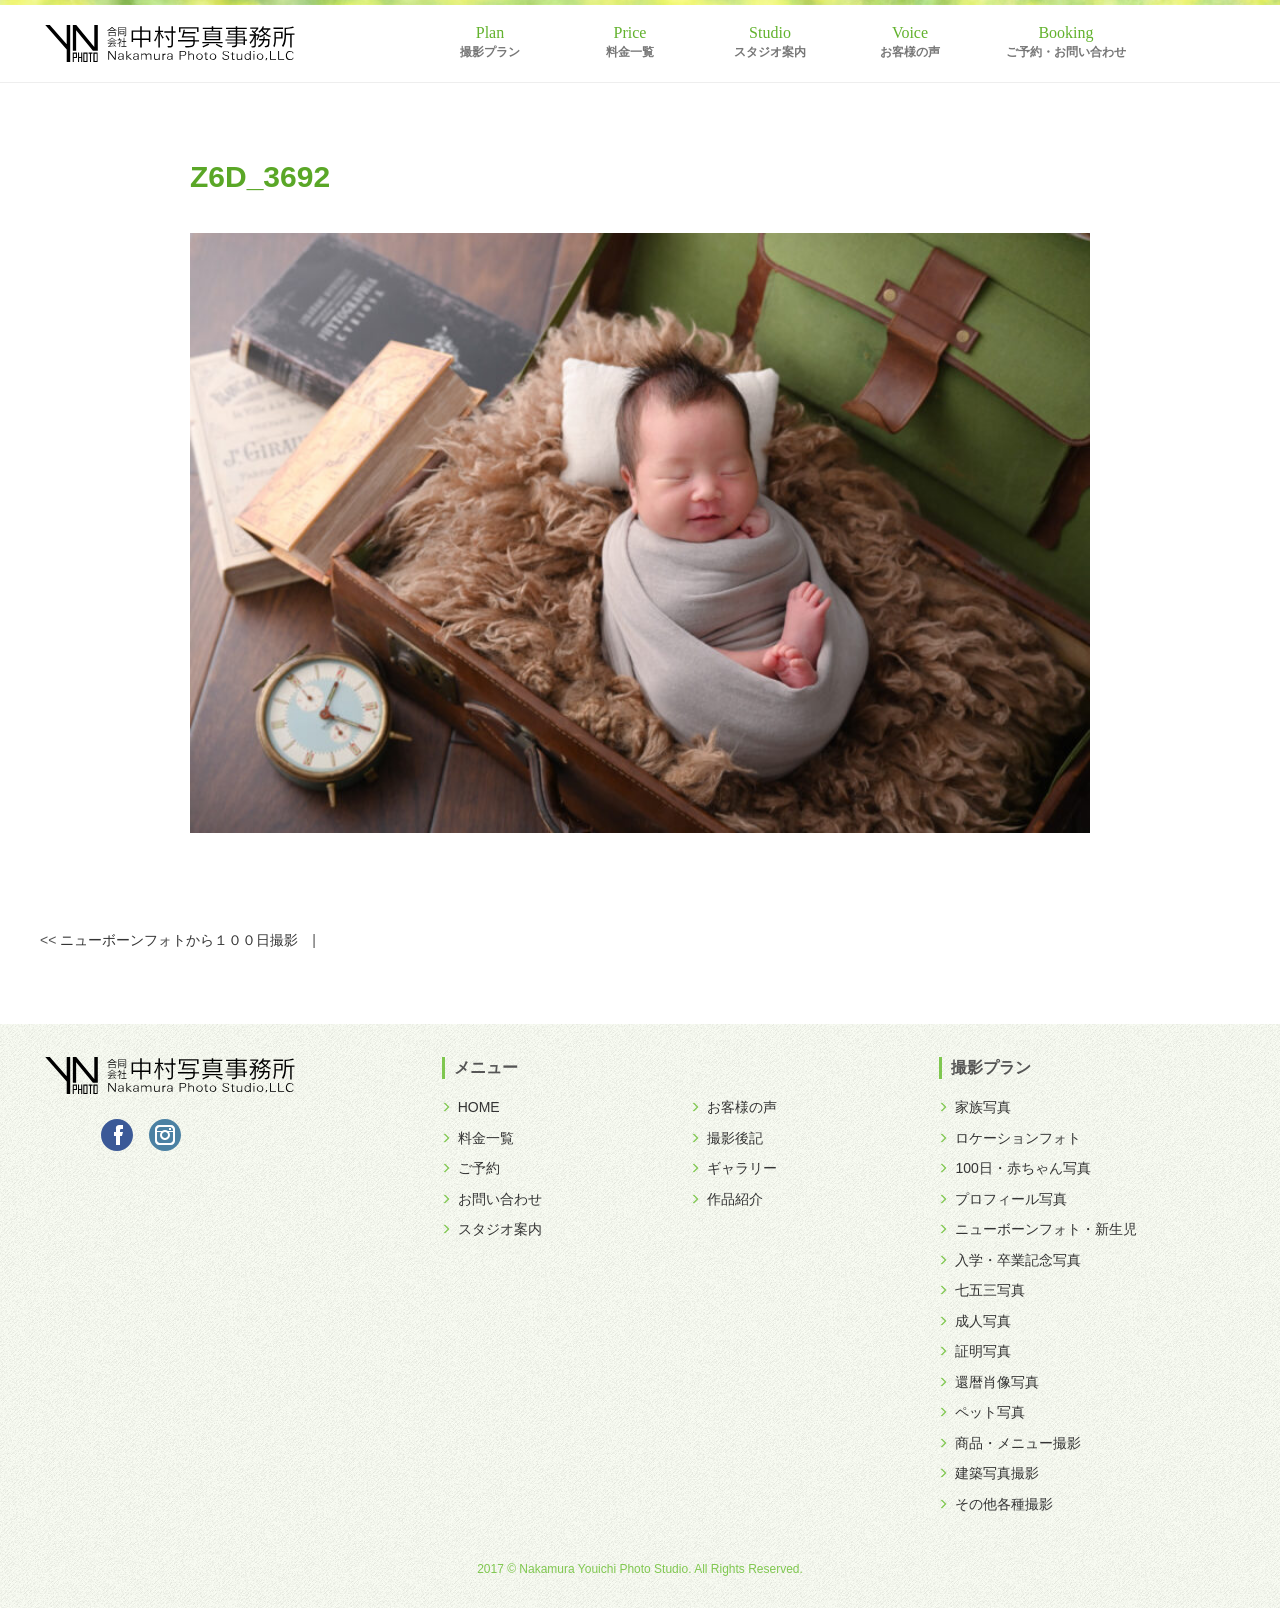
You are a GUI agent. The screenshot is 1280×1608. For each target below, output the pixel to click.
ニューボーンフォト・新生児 (1038, 1229)
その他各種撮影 (996, 1504)
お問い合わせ (492, 1199)
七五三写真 (982, 1290)
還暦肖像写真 (989, 1382)
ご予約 (471, 1168)
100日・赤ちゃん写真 (1014, 1168)
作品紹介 (727, 1199)
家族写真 (975, 1107)
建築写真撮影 (989, 1473)
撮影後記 (727, 1138)
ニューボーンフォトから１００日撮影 (179, 940)
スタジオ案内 (770, 52)
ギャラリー (734, 1168)
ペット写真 (982, 1412)
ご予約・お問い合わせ (1066, 52)
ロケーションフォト (1010, 1138)
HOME (471, 1107)
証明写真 (975, 1351)
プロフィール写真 (1003, 1199)
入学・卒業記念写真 (1010, 1260)
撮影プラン (490, 52)
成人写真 (975, 1321)
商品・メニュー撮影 (1010, 1443)
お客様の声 (910, 52)
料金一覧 (630, 52)
